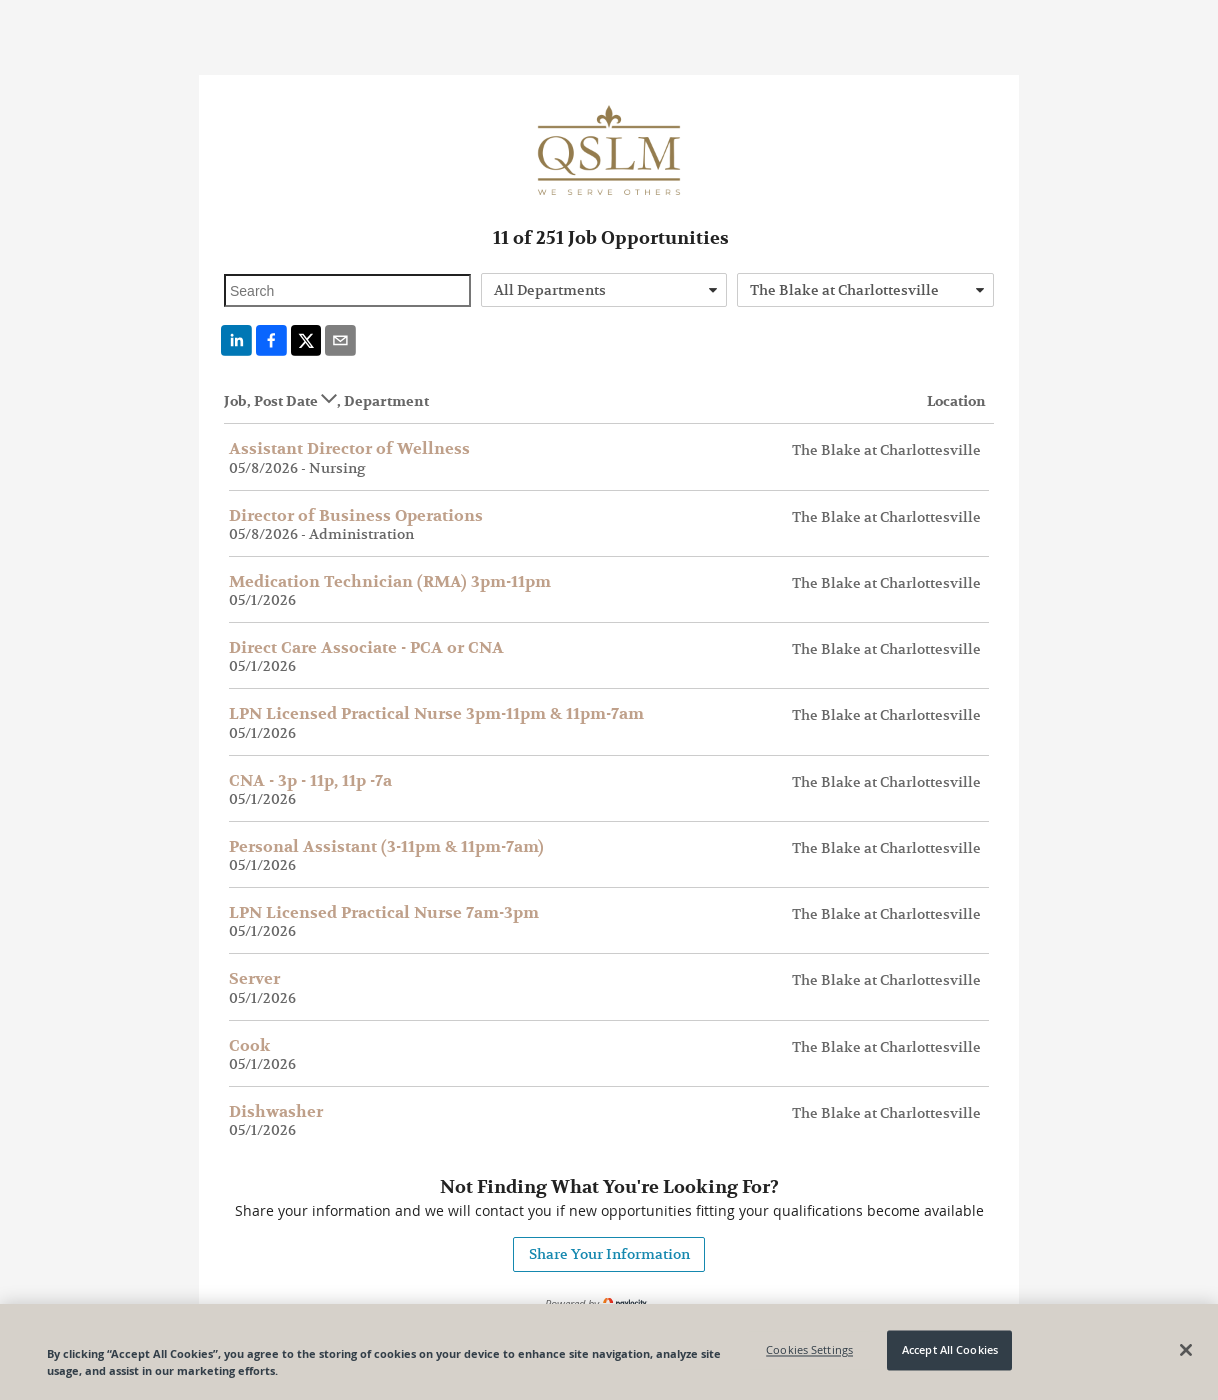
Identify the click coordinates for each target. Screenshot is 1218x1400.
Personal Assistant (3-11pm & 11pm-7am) (386, 847)
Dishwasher (276, 1112)
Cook (249, 1046)
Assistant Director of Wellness (349, 449)
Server (254, 979)
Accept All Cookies (950, 1353)
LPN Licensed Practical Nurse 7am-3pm (384, 913)
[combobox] (604, 290)
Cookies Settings (809, 1353)
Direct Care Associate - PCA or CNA (366, 648)
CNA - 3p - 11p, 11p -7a (310, 781)
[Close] (1186, 1353)
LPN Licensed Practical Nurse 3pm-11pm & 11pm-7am (436, 714)
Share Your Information (609, 1254)
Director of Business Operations (356, 516)
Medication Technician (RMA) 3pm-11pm (390, 582)
